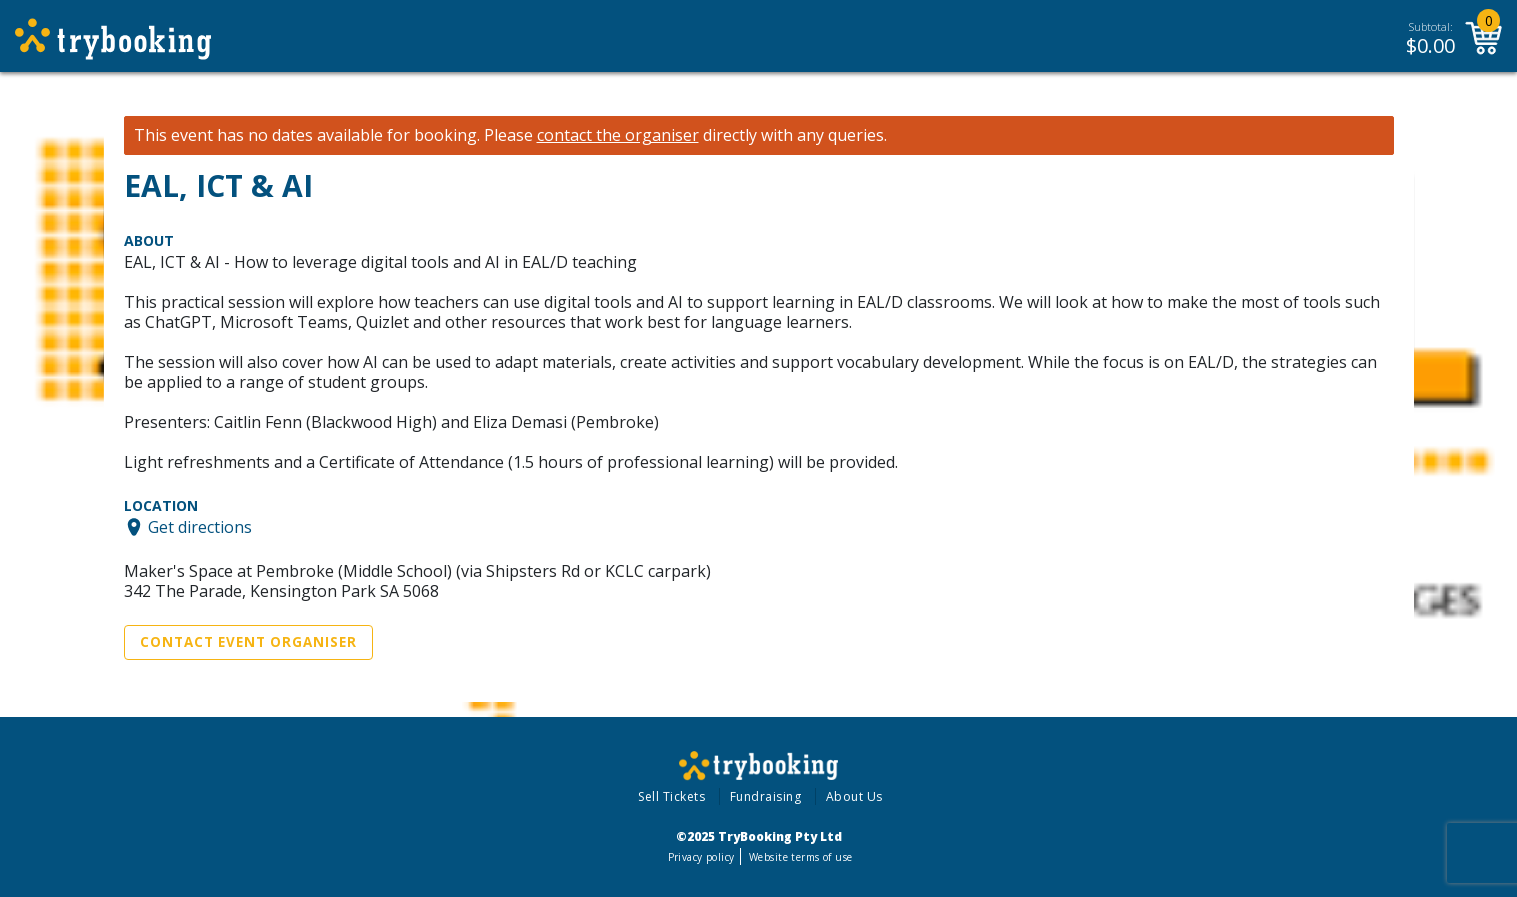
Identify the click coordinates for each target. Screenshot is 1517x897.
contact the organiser (618, 135)
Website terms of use (800, 857)
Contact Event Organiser (248, 642)
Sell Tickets (671, 796)
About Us (854, 796)
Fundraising (766, 796)
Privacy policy (701, 857)
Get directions (200, 527)
